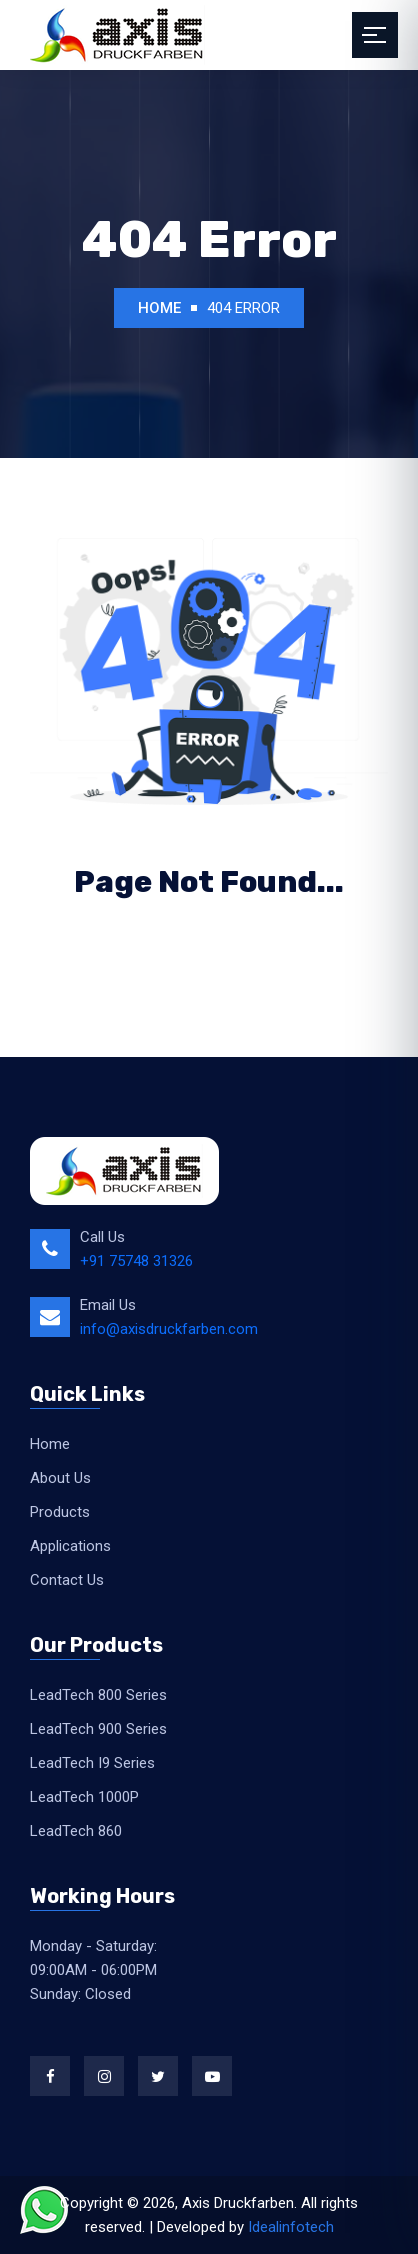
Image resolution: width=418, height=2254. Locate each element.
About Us (60, 1478)
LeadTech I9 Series (92, 1763)
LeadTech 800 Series (98, 1695)
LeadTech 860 (76, 1831)
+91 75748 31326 (136, 1261)
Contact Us (67, 1580)
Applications (70, 1546)
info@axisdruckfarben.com (169, 1329)
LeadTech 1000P (84, 1797)
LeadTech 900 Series (98, 1729)
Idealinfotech (291, 2227)
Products (60, 1512)
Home (159, 308)
